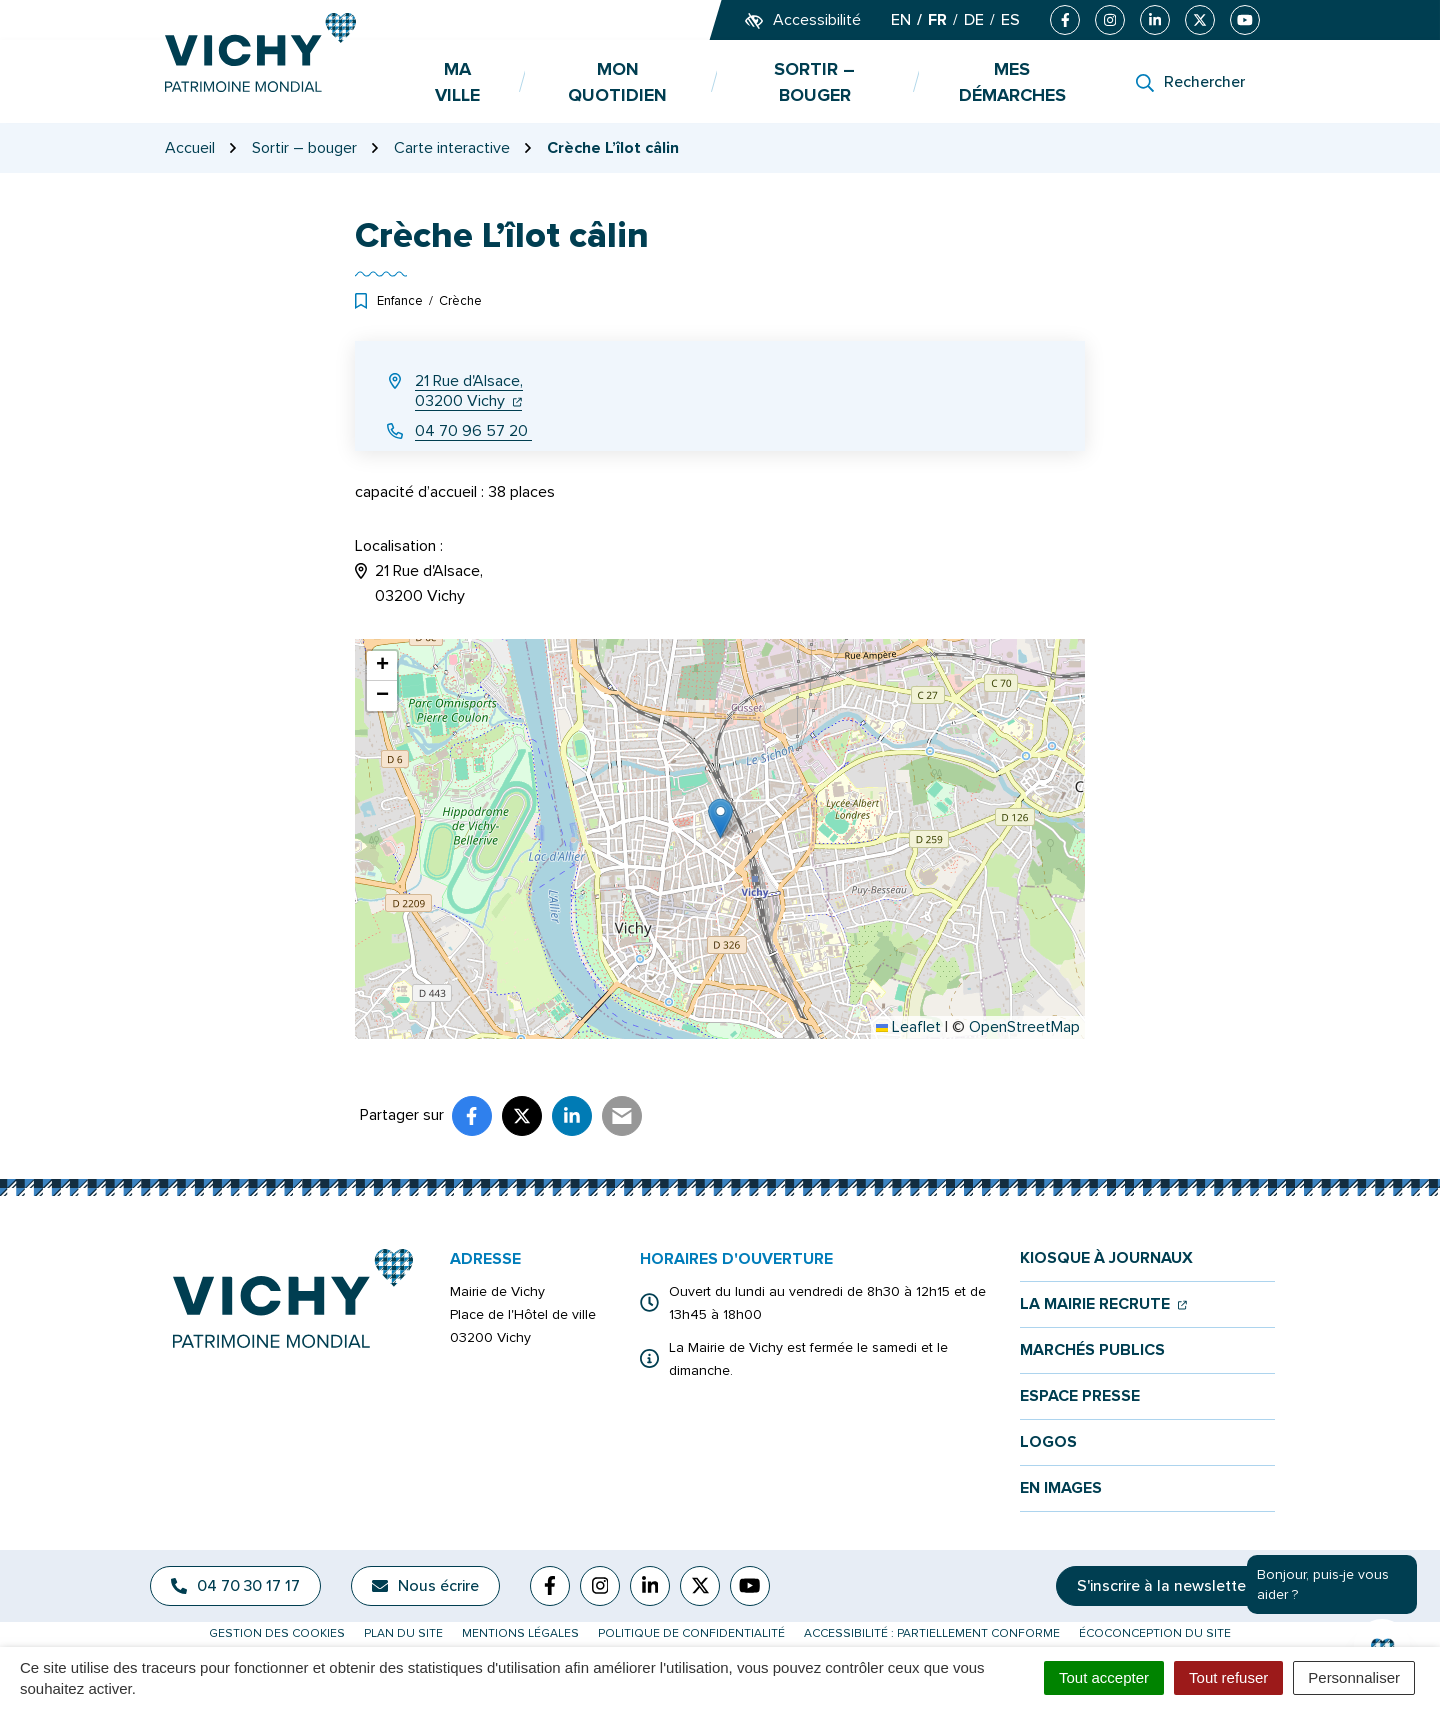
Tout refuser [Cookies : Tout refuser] (1228, 1677)
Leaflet (908, 1027)
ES (1010, 20)
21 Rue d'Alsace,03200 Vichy (469, 391)
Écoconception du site (1155, 1633)
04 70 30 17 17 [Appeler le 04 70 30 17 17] (235, 1586)
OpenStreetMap (1024, 1027)
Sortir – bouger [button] (814, 82)
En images (1061, 1488)
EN (901, 20)
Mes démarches (1012, 82)
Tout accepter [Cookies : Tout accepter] (1104, 1677)
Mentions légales (520, 1633)
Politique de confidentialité (691, 1633)
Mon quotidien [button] (617, 82)
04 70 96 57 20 (473, 431)
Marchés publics (1092, 1350)
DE (974, 20)
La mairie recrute (1103, 1304)
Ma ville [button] (457, 82)
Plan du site (403, 1633)
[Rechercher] (1190, 82)
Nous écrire (425, 1586)
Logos (1048, 1442)
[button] (720, 818)
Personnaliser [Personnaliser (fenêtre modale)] (1354, 1677)
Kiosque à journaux (1106, 1258)
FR (937, 20)
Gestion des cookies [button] (277, 1633)
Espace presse (1080, 1396)
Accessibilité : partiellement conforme (932, 1633)
